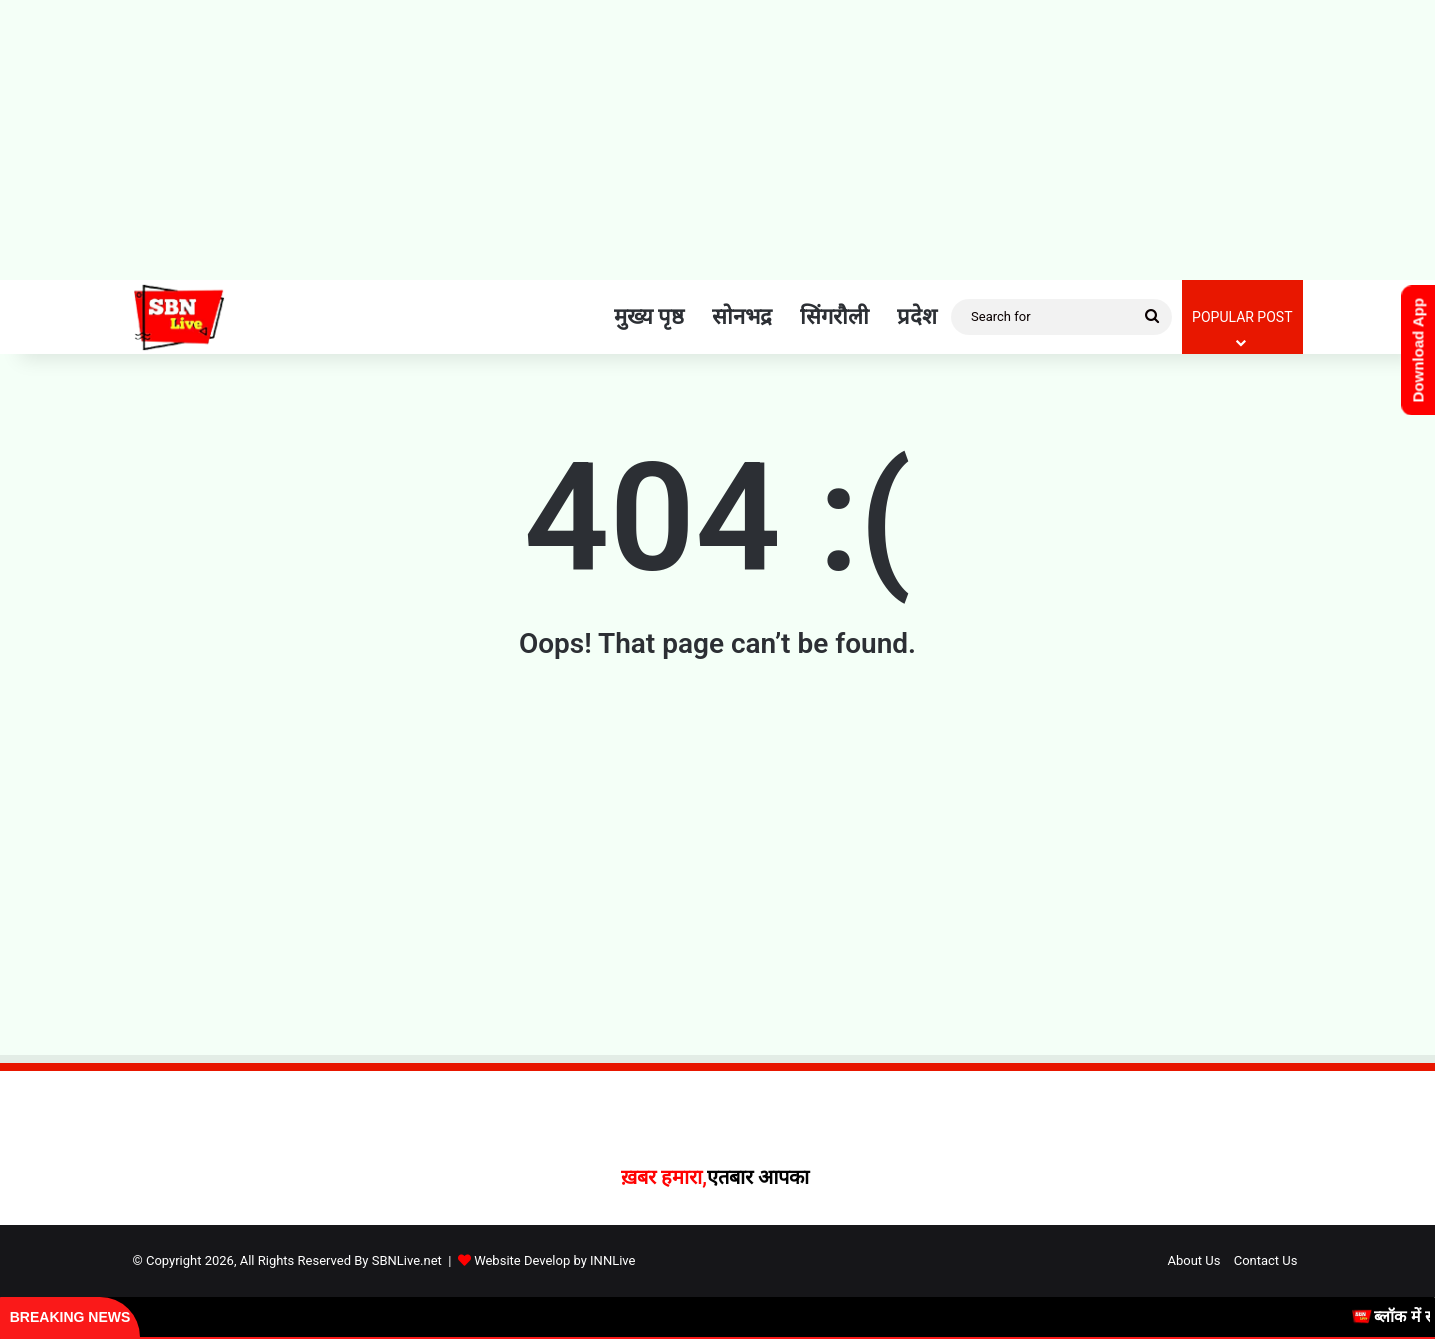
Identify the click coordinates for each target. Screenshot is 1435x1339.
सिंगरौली (834, 316)
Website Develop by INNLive (554, 1260)
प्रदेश (917, 316)
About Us (1193, 1260)
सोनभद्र (742, 316)
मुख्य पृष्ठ (649, 316)
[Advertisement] (718, 140)
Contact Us (1266, 1260)
